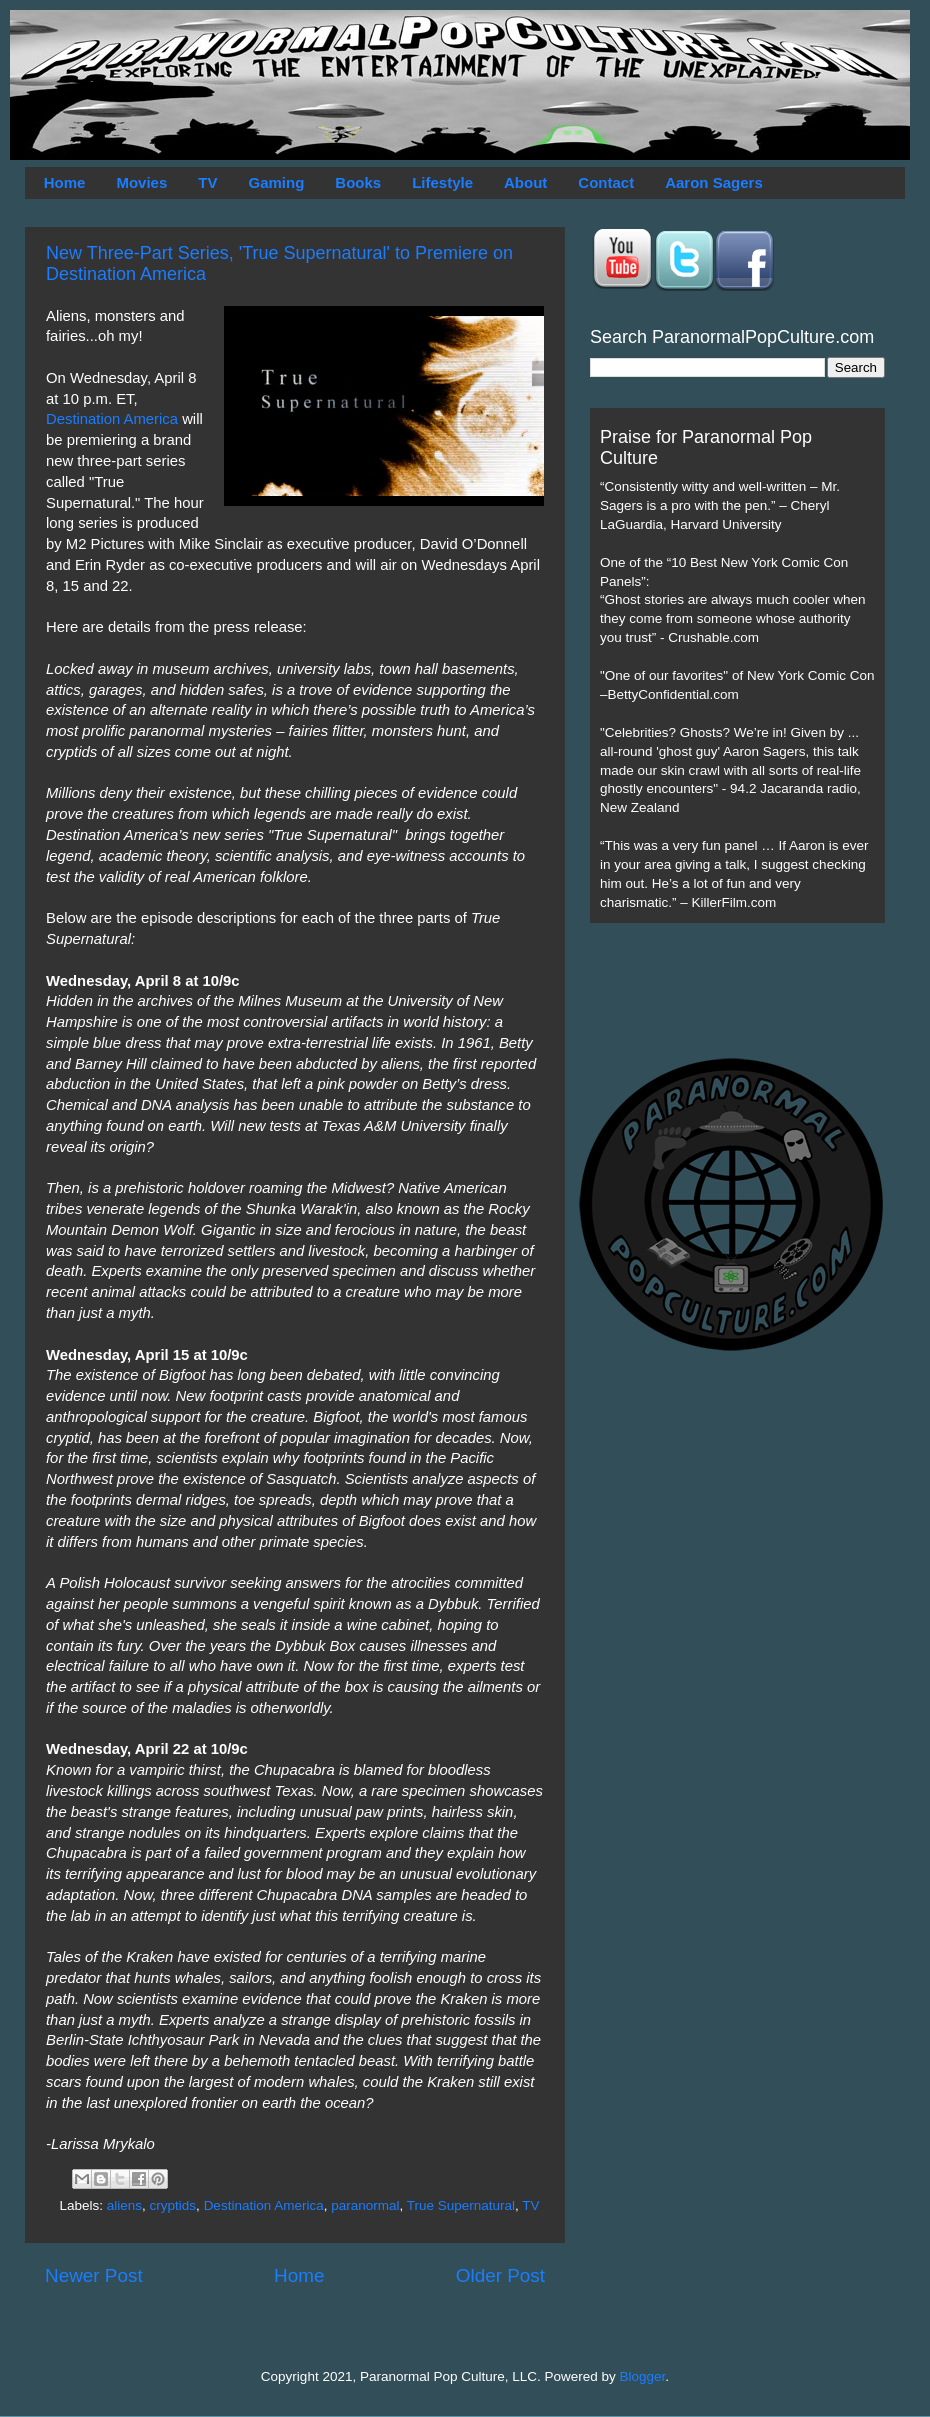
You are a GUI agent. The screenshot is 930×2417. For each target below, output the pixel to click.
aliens (124, 2205)
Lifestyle (442, 182)
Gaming (276, 182)
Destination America (112, 419)
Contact (606, 182)
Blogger (643, 2376)
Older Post (500, 2275)
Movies (141, 182)
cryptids (173, 2205)
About (525, 182)
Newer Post (94, 2275)
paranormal (365, 2205)
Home (65, 182)
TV (207, 182)
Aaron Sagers (714, 182)
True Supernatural (461, 2205)
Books (358, 182)
